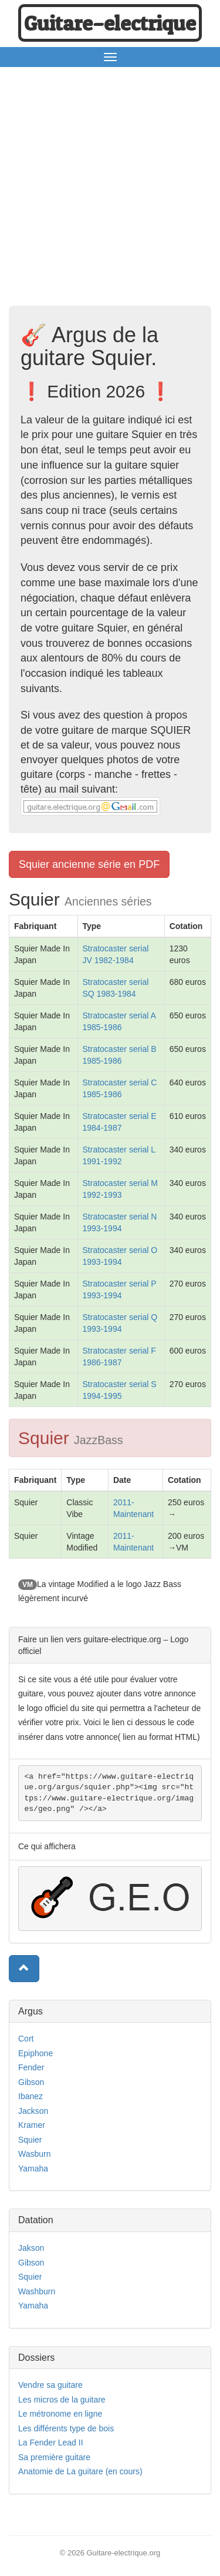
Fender (31, 2067)
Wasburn (34, 2154)
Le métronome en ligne (60, 2413)
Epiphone (35, 2053)
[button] (24, 1968)
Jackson (33, 2111)
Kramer (31, 2125)
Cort (25, 2038)
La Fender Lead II (50, 2442)
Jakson (31, 2248)
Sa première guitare (54, 2457)
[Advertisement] (110, 189)
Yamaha (33, 2168)
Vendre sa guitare (50, 2385)
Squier (30, 2139)
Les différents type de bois (66, 2428)
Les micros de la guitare (62, 2399)
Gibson (31, 2082)
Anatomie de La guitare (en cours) (80, 2471)
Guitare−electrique (110, 23)
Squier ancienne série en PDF (89, 864)
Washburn (36, 2291)
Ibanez (30, 2096)
